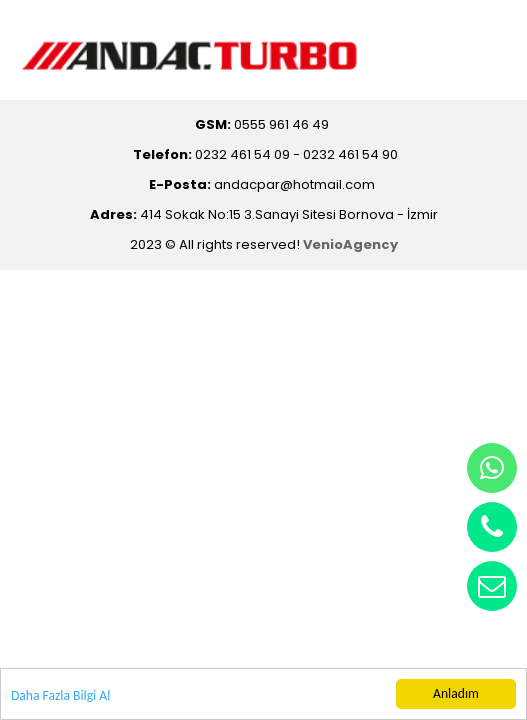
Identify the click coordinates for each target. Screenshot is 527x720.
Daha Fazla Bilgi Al (60, 696)
